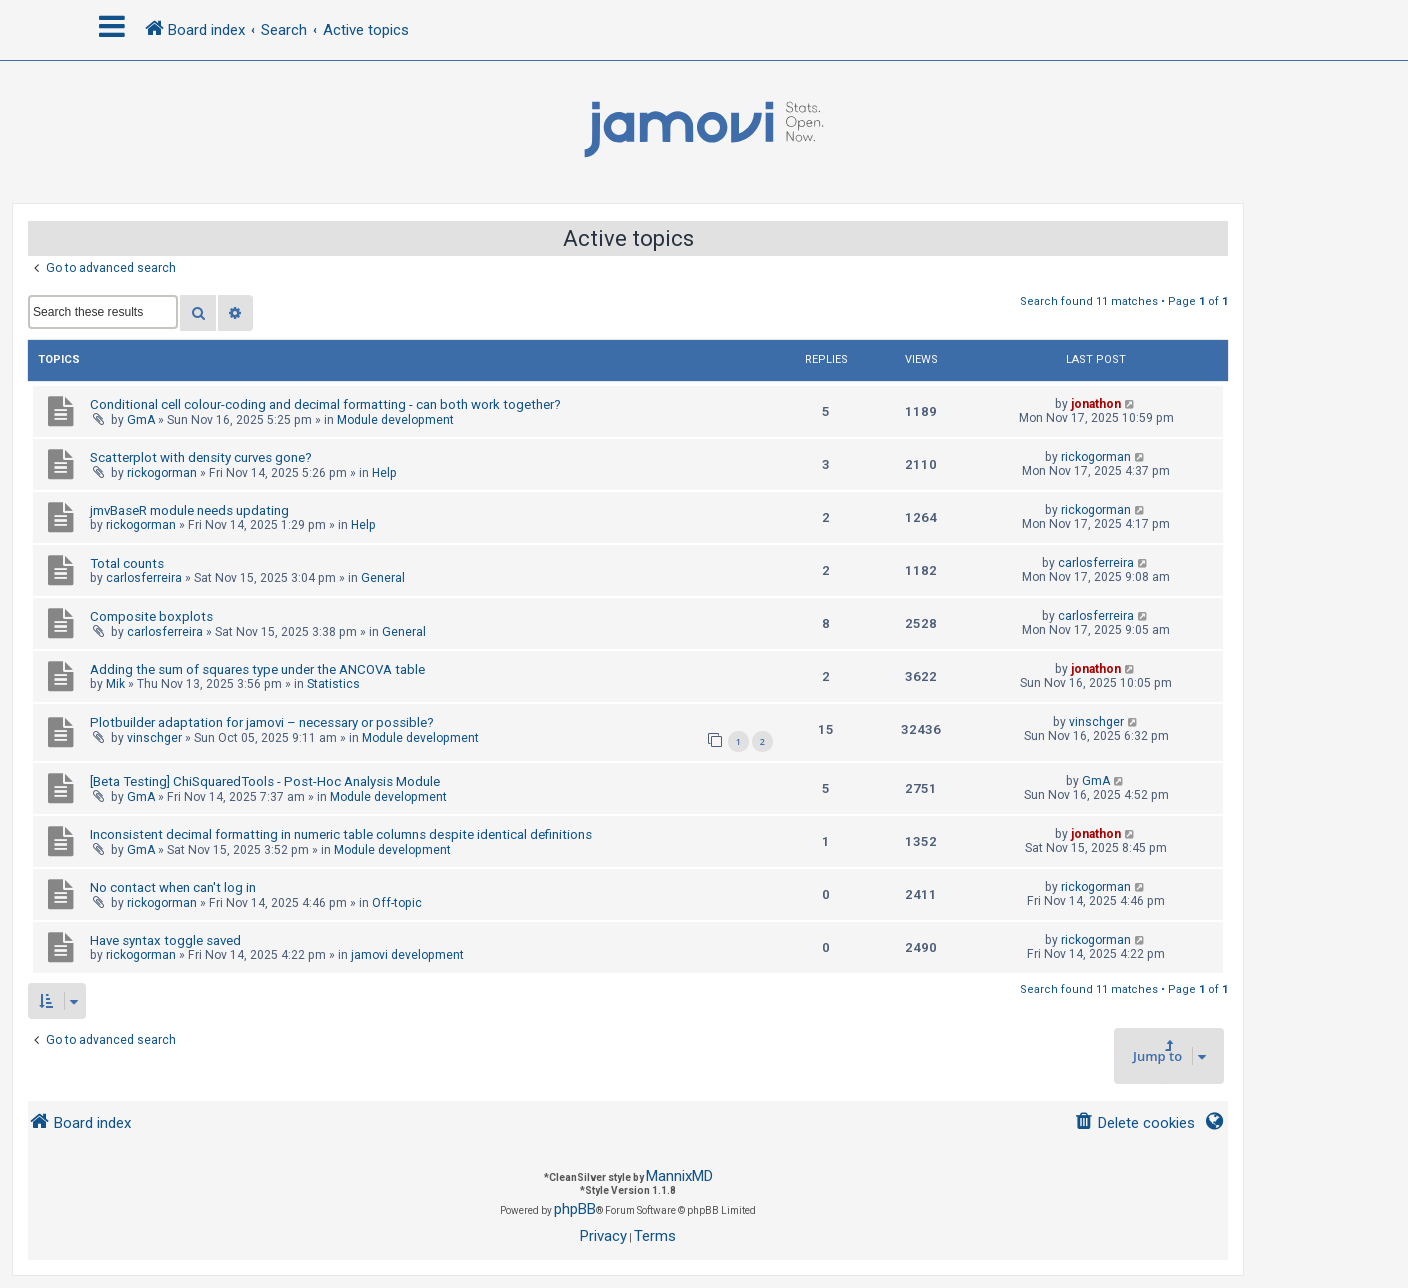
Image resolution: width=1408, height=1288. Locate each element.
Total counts (127, 563)
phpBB (575, 1209)
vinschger (154, 738)
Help (384, 473)
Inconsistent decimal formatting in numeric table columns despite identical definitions (341, 834)
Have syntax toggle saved (165, 940)
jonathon (1096, 404)
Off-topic (397, 903)
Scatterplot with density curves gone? (201, 457)
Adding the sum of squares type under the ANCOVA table (257, 669)
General (383, 578)
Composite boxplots (151, 616)
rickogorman (162, 473)
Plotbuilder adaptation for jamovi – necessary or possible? (262, 722)
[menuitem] (1134, 1123)
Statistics (333, 684)
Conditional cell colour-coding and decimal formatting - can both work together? (325, 404)
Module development (395, 420)
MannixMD (679, 1176)
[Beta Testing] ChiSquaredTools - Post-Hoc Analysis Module (265, 781)
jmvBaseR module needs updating (189, 510)
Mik (115, 684)
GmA (141, 420)
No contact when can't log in (173, 887)
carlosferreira (144, 578)
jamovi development (407, 955)
